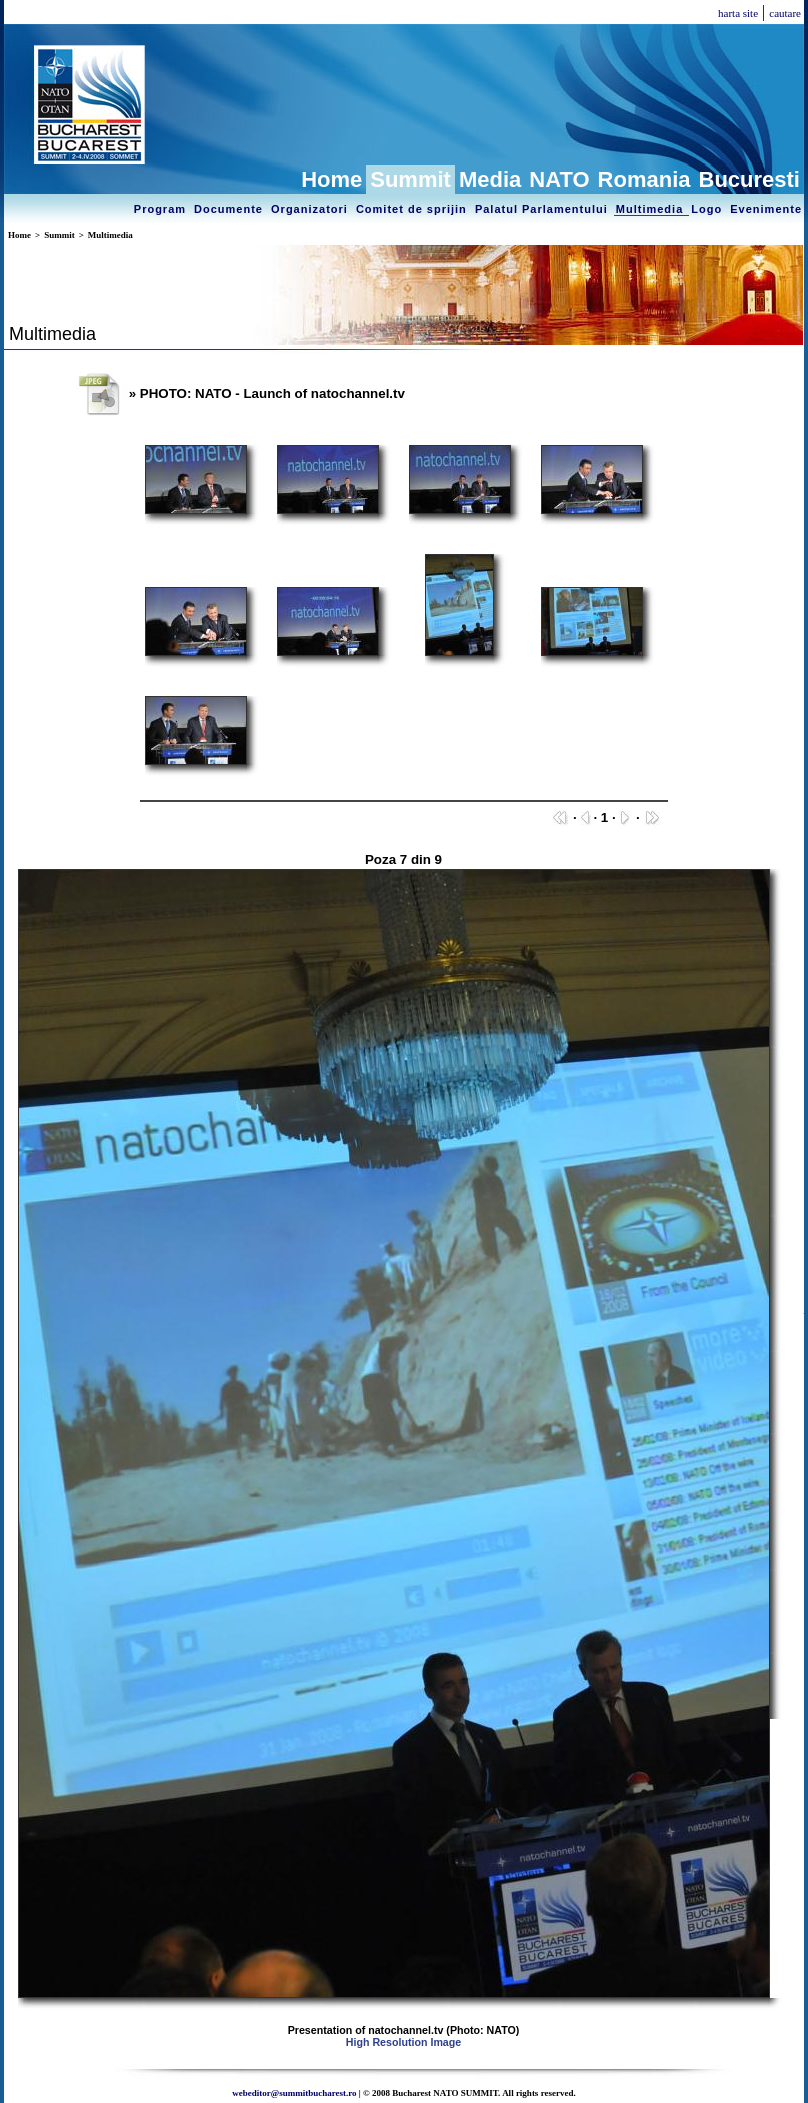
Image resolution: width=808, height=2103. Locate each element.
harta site (738, 13)
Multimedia (652, 209)
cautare (785, 13)
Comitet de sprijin (413, 209)
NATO (559, 179)
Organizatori (311, 209)
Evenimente (766, 209)
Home (331, 179)
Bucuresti (749, 179)
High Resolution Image (403, 2042)
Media (490, 179)
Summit (410, 179)
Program (162, 209)
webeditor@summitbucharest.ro (294, 2093)
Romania (644, 179)
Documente (230, 209)
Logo (708, 209)
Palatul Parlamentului (543, 209)
